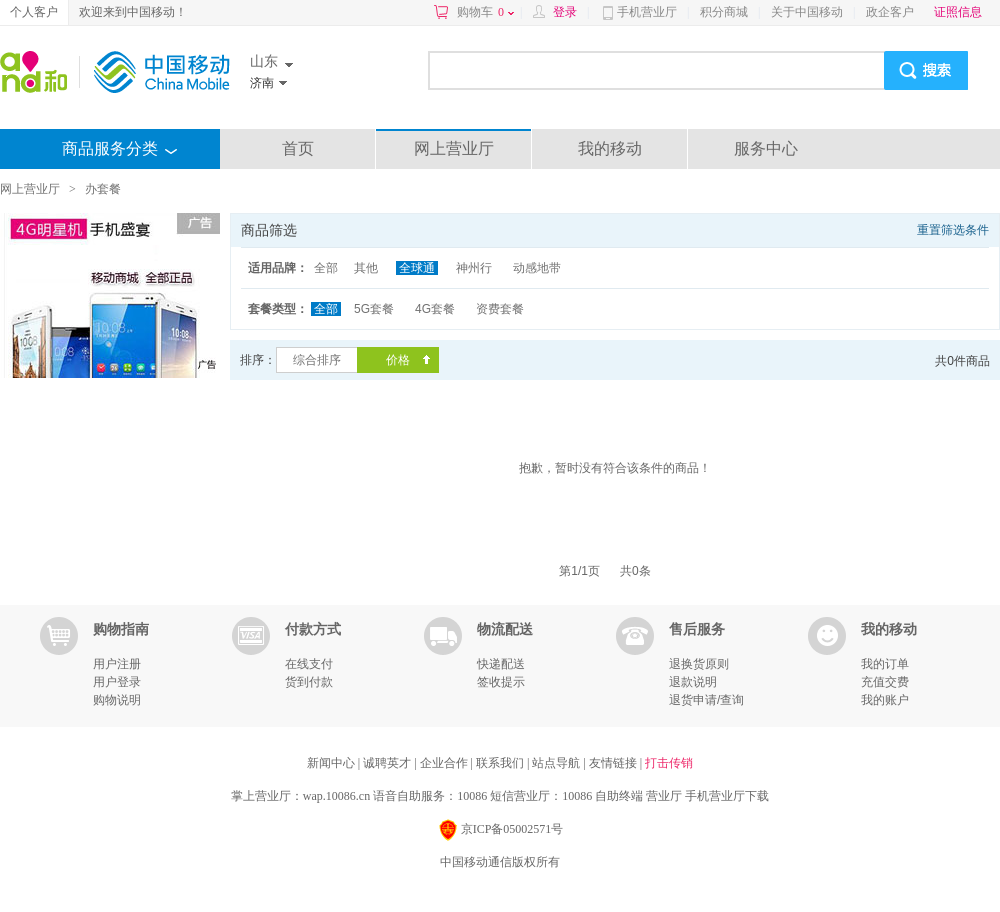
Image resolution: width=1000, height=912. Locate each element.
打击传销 (669, 763)
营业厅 (664, 796)
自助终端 (619, 796)
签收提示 (501, 682)
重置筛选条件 (953, 230)
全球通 (417, 268)
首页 (298, 148)
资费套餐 (500, 309)
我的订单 (885, 664)
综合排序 (317, 360)
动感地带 (537, 268)
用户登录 (117, 682)
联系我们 (501, 763)
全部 (326, 268)
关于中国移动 (807, 12)
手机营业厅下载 (727, 796)
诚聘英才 (388, 763)
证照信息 (958, 12)
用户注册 (117, 664)
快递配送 (501, 664)
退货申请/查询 (706, 700)
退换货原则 (699, 664)
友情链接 (614, 763)
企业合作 (445, 763)
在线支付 (309, 664)
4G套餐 (435, 309)
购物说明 (117, 700)
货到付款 (309, 682)
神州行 (474, 268)
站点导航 (557, 763)
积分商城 (724, 12)
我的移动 (610, 148)
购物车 (485, 12)
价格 (398, 360)
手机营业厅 (647, 12)
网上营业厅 (454, 148)
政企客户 (890, 12)
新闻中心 (332, 763)
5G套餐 (374, 309)
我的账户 (885, 700)
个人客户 (34, 12)
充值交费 (885, 682)
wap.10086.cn (336, 796)
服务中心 (766, 148)
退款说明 (693, 682)
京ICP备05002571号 (500, 830)
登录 (565, 12)
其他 (366, 268)
